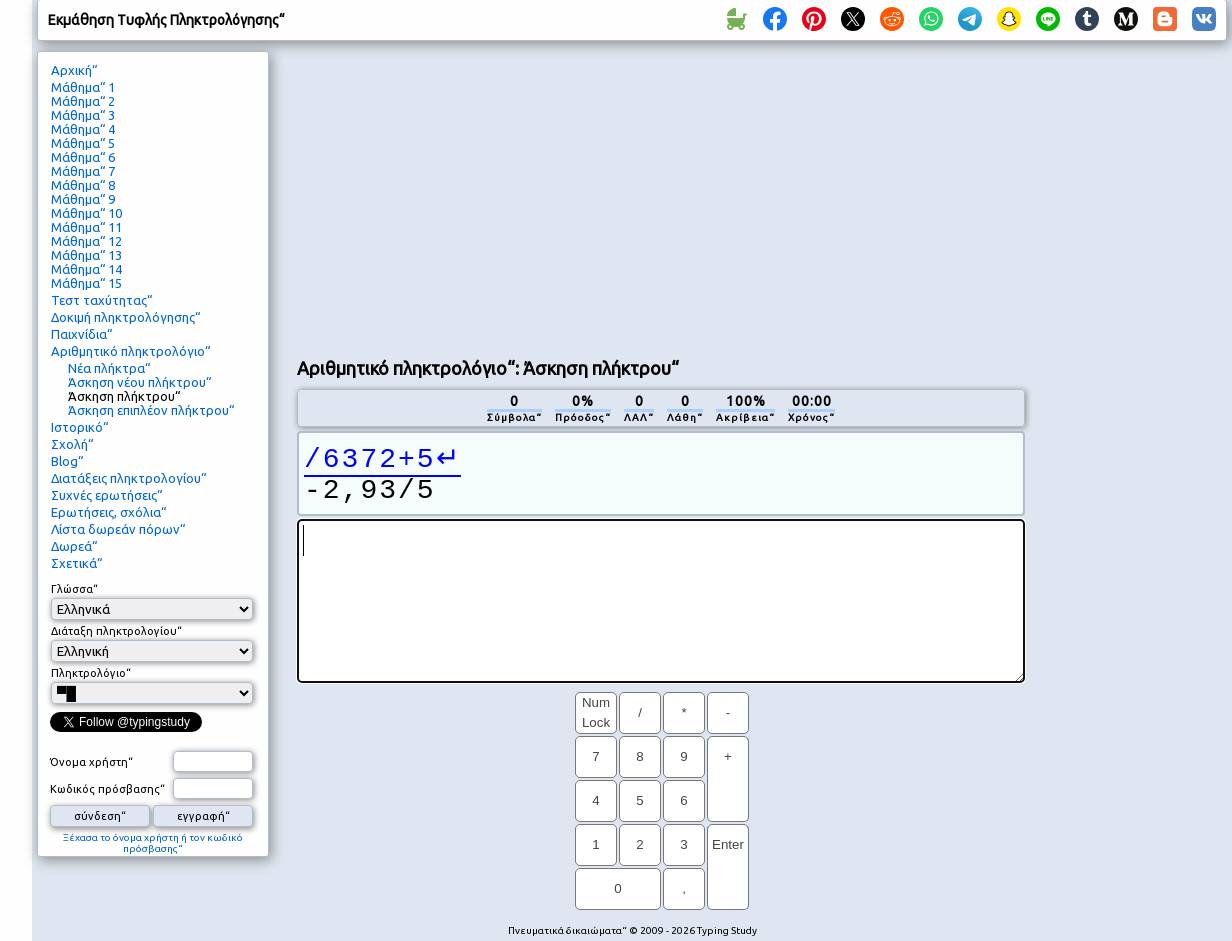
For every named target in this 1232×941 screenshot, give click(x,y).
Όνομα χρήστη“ (91, 762)
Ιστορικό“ (79, 427)
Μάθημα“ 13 (86, 255)
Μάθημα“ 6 (83, 157)
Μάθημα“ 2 (83, 101)
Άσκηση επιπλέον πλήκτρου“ (151, 410)
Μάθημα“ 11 (86, 227)
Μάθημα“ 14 (86, 269)
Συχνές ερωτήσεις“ (106, 495)
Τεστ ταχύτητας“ (101, 300)
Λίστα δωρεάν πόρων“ (118, 529)
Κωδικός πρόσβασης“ (107, 789)
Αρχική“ (74, 70)
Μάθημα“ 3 (83, 115)
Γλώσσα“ (74, 589)
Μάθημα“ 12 (86, 241)
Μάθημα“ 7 (83, 171)
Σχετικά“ (76, 563)
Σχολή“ (72, 444)
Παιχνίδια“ (81, 334)
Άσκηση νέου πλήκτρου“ (139, 382)
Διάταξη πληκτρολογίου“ (116, 631)
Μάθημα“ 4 (83, 129)
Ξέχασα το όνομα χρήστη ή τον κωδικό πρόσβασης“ (153, 843)
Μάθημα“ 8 (83, 185)
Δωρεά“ (74, 546)
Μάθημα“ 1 (83, 87)
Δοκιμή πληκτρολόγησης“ (125, 317)
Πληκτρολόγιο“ (91, 673)
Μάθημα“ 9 (83, 199)
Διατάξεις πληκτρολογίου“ (128, 478)
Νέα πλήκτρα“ (109, 368)
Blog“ (67, 461)
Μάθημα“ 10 (86, 213)
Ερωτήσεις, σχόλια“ (108, 512)
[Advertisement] (637, 196)
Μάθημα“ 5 (83, 143)
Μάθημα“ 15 (86, 283)
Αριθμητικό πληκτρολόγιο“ (130, 351)
